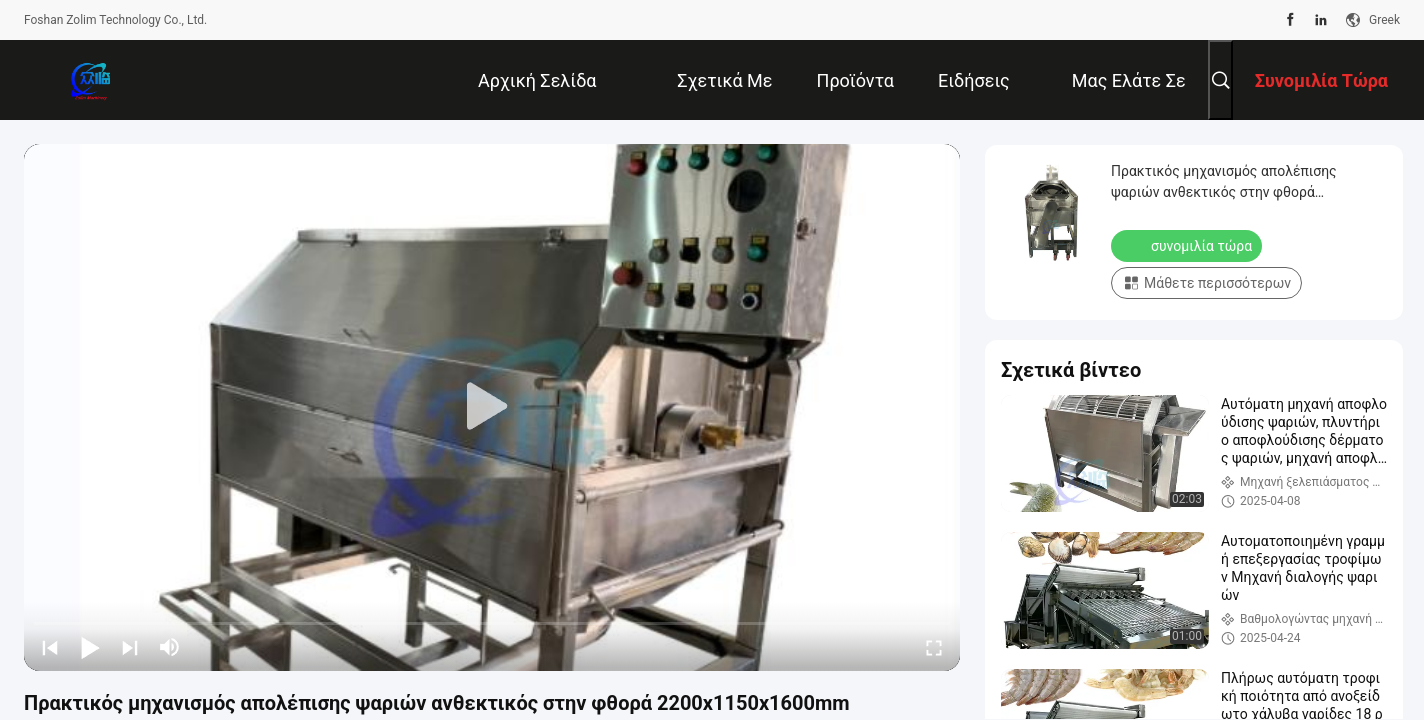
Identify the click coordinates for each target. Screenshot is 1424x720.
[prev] (50, 647)
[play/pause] (90, 647)
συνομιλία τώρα (1188, 245)
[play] (492, 407)
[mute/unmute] (170, 647)
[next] (130, 647)
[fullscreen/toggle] (934, 647)
